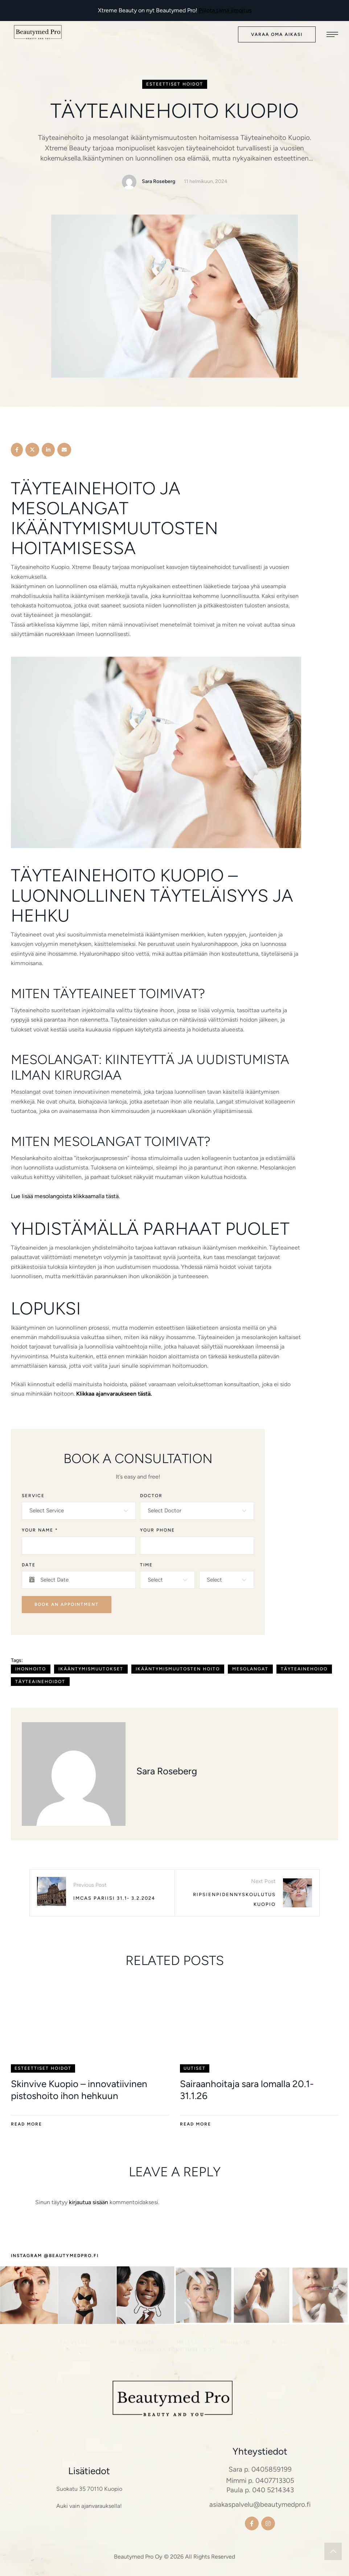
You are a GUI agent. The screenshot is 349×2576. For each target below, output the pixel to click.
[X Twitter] (32, 450)
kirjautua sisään (88, 2202)
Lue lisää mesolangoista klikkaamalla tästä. (65, 1196)
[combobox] (79, 1511)
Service (33, 1495)
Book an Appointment (66, 1604)
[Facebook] (17, 450)
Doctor (151, 1495)
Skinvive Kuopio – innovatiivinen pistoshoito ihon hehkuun (79, 2090)
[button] (277, 34)
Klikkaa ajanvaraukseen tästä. (114, 1393)
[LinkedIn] (48, 450)
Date (29, 1564)
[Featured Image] (90, 2022)
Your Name (40, 1530)
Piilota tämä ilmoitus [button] (225, 10)
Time (146, 1564)
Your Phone (157, 1530)
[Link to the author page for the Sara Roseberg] (129, 182)
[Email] (64, 450)
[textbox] (76, 1510)
